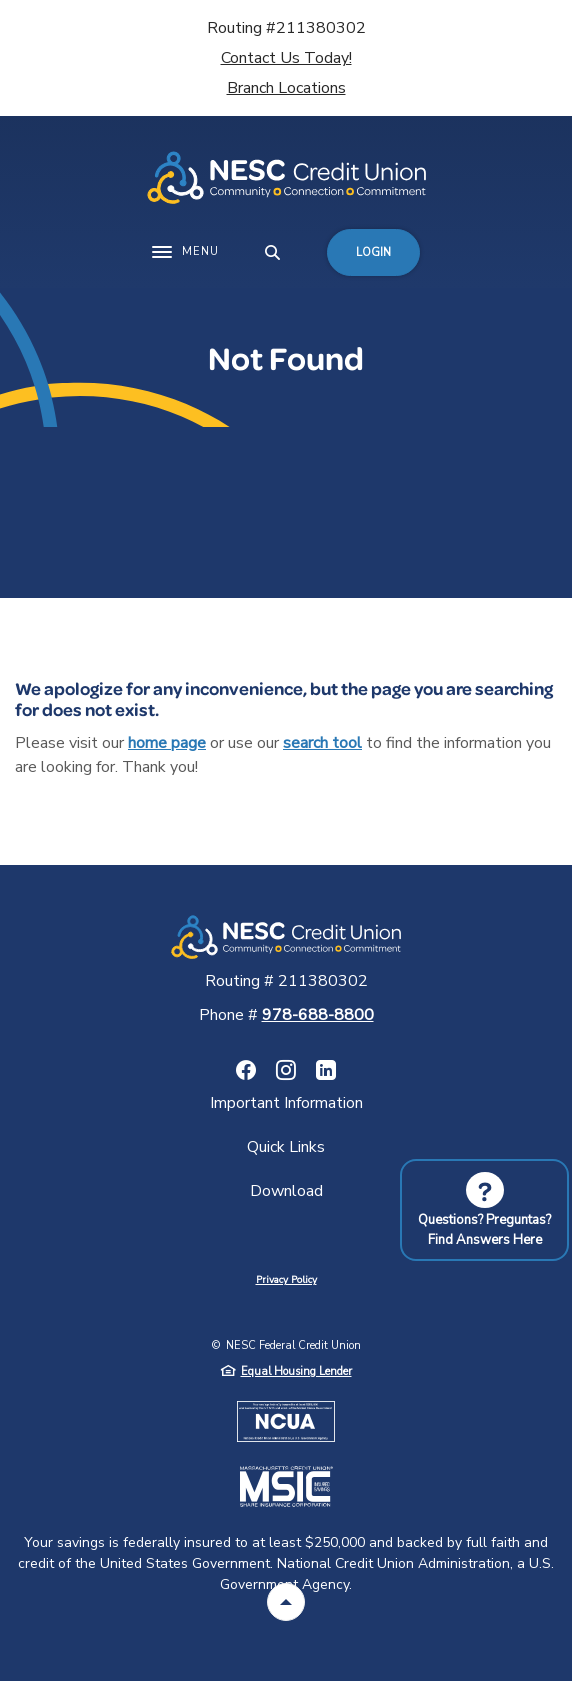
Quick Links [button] (286, 1147)
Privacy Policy (286, 1280)
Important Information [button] (286, 1103)
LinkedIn (326, 1070)
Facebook (246, 1070)
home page (167, 743)
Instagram (286, 1070)
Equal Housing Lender (296, 1371)
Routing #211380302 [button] (286, 28)
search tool (322, 743)
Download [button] (286, 1191)
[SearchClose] (273, 252)
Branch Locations (286, 88)
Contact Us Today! (286, 58)
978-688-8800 (318, 1015)
